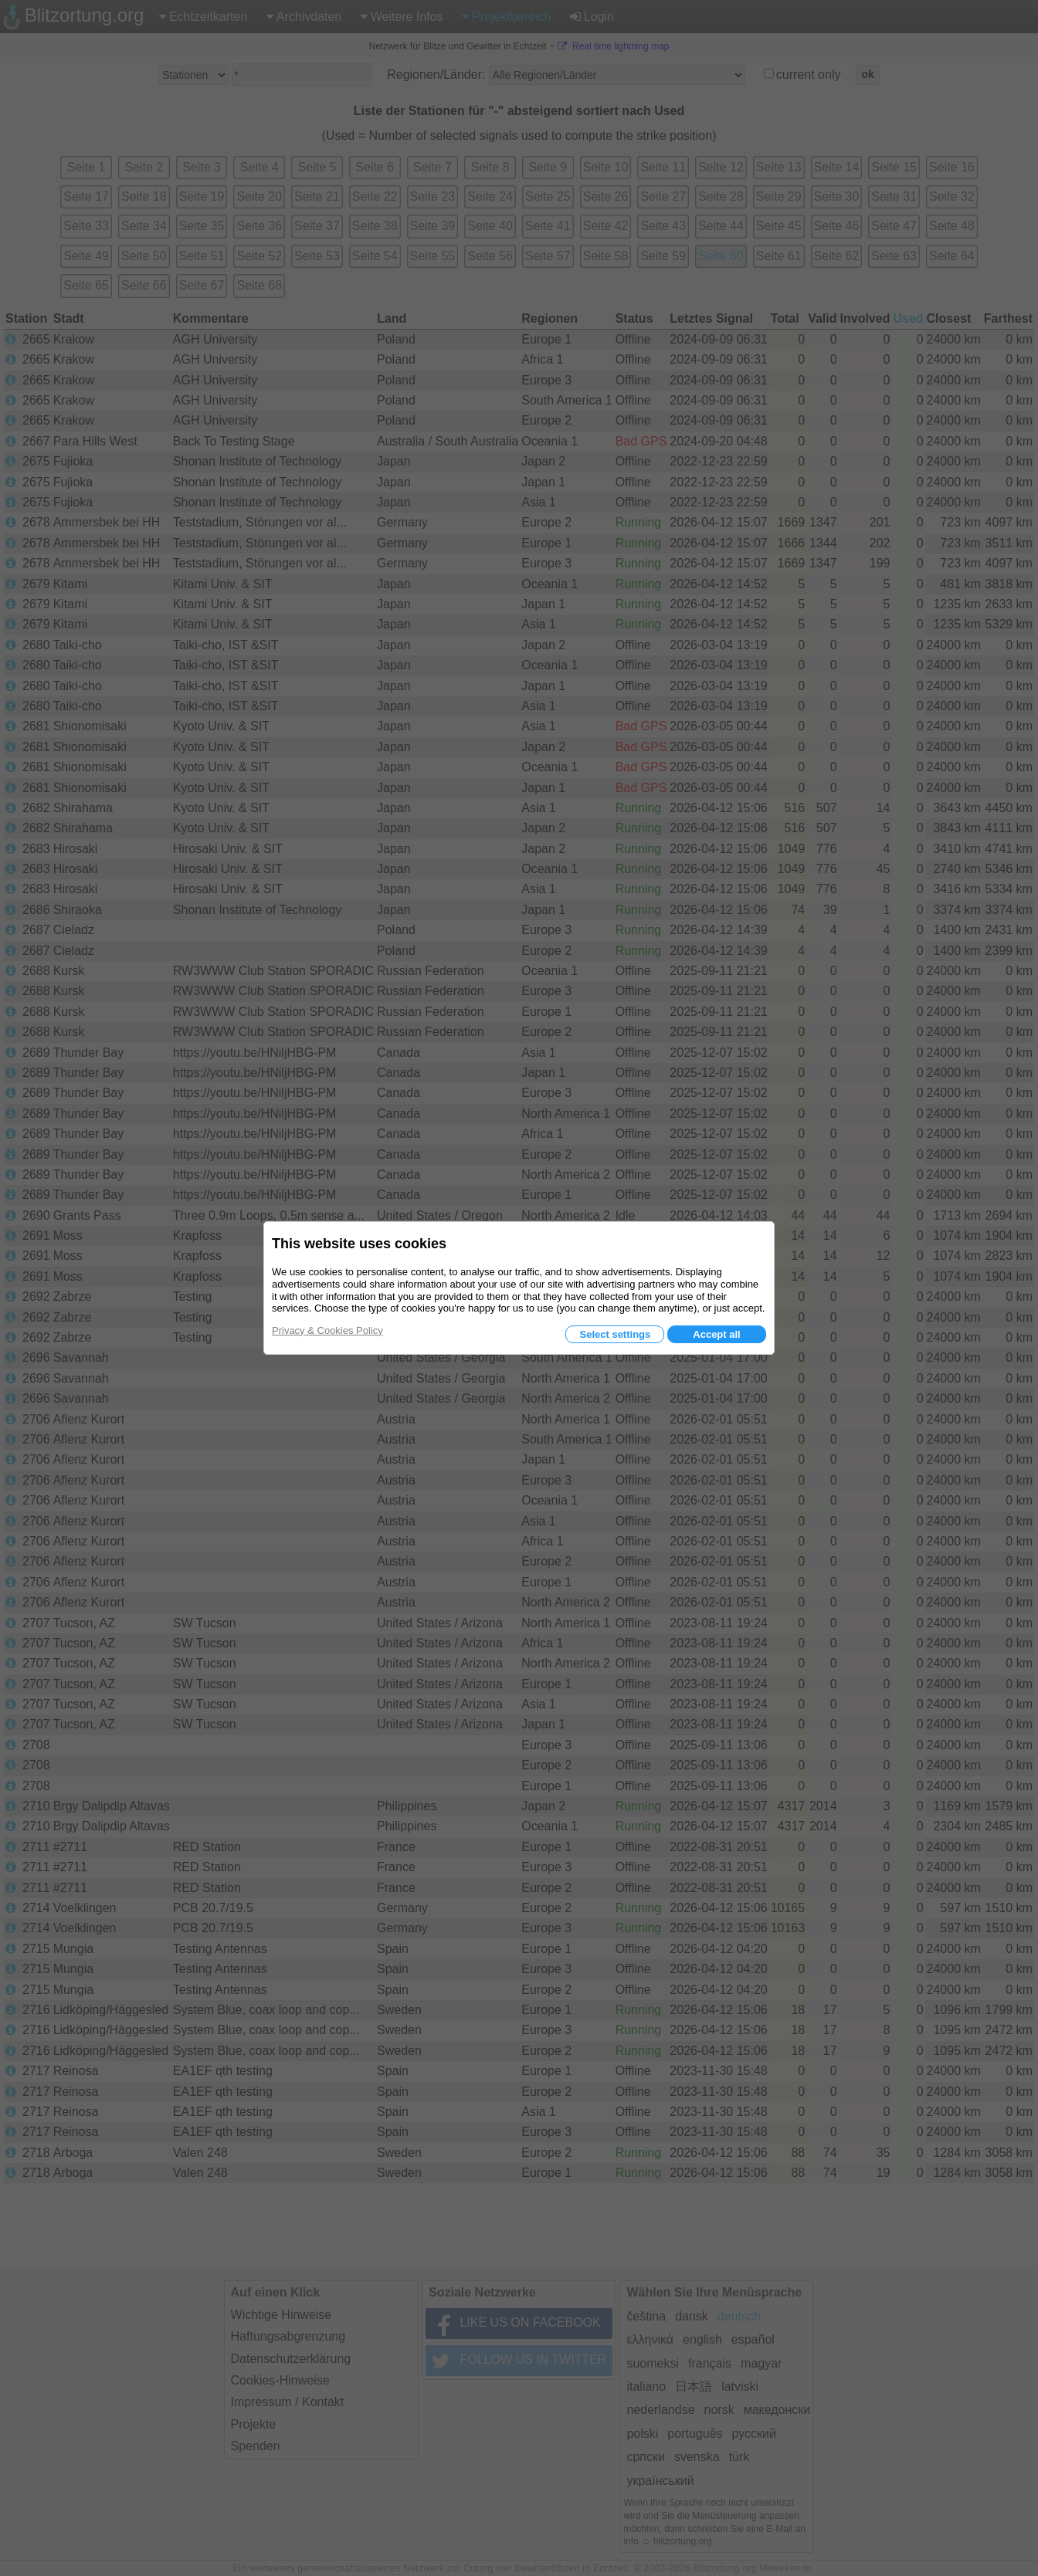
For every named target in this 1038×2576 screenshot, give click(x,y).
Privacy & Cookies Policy (327, 1330)
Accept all (716, 1334)
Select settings (614, 1334)
